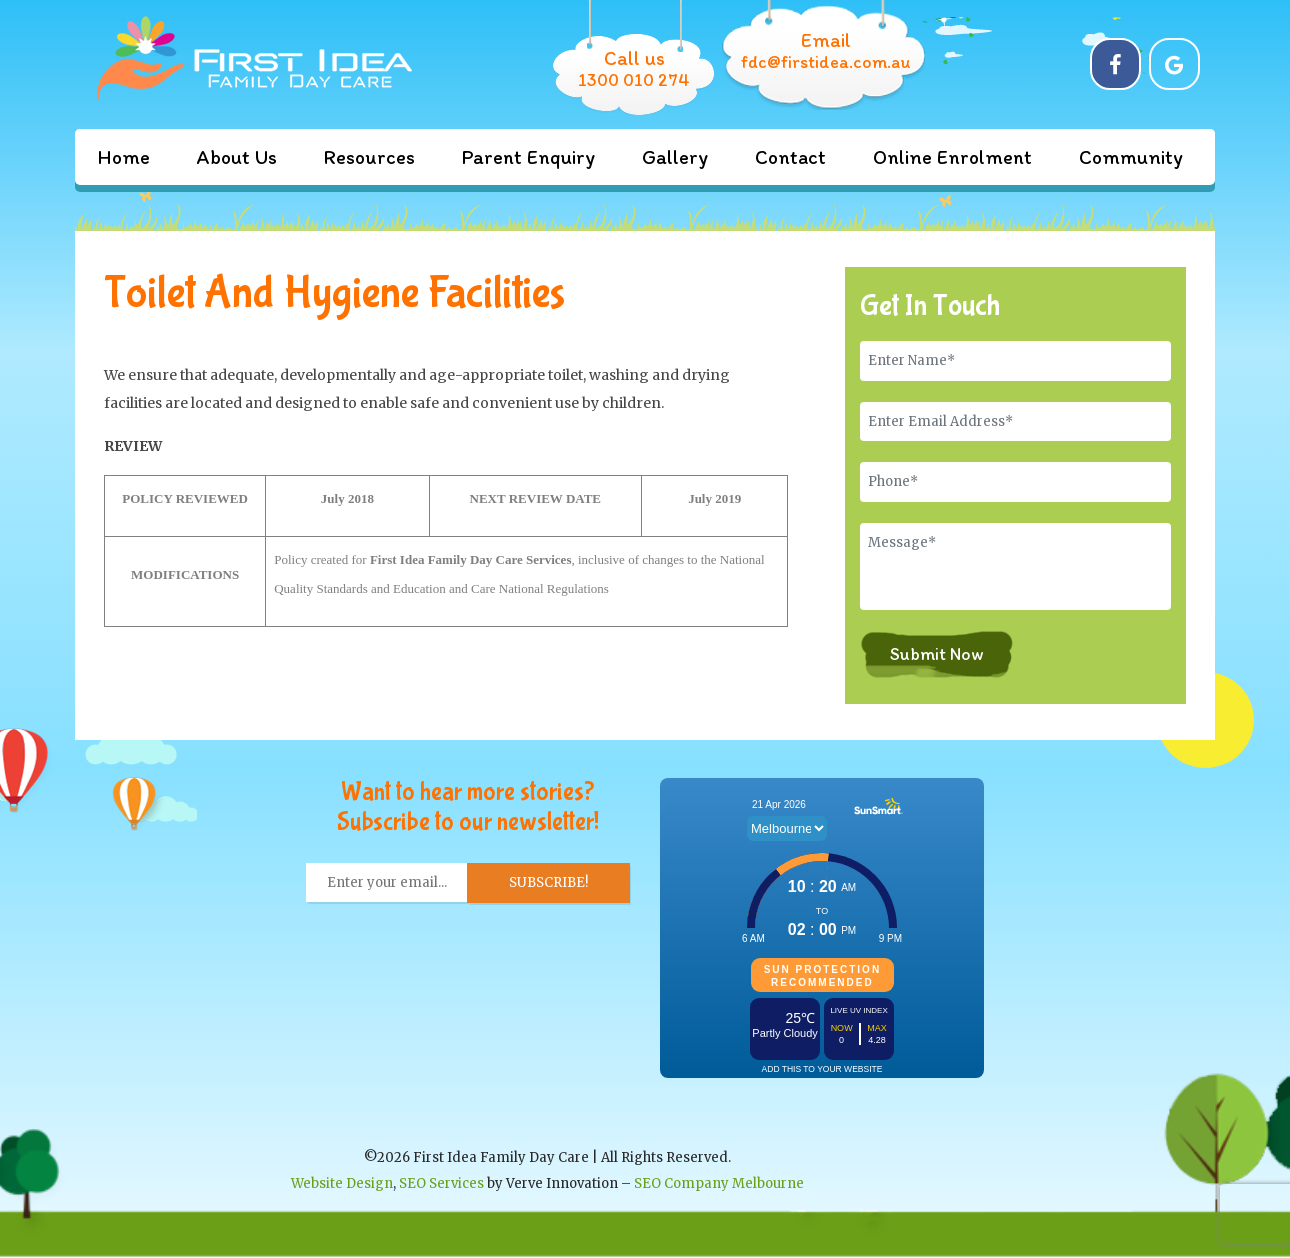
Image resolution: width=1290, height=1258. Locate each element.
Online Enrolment (952, 157)
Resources (369, 157)
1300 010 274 (634, 80)
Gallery (675, 157)
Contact (790, 157)
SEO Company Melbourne (719, 1183)
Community (1131, 157)
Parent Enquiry (528, 157)
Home (123, 157)
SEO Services (441, 1183)
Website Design (342, 1183)
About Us (237, 157)
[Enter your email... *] (387, 883)
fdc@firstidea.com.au (826, 62)
